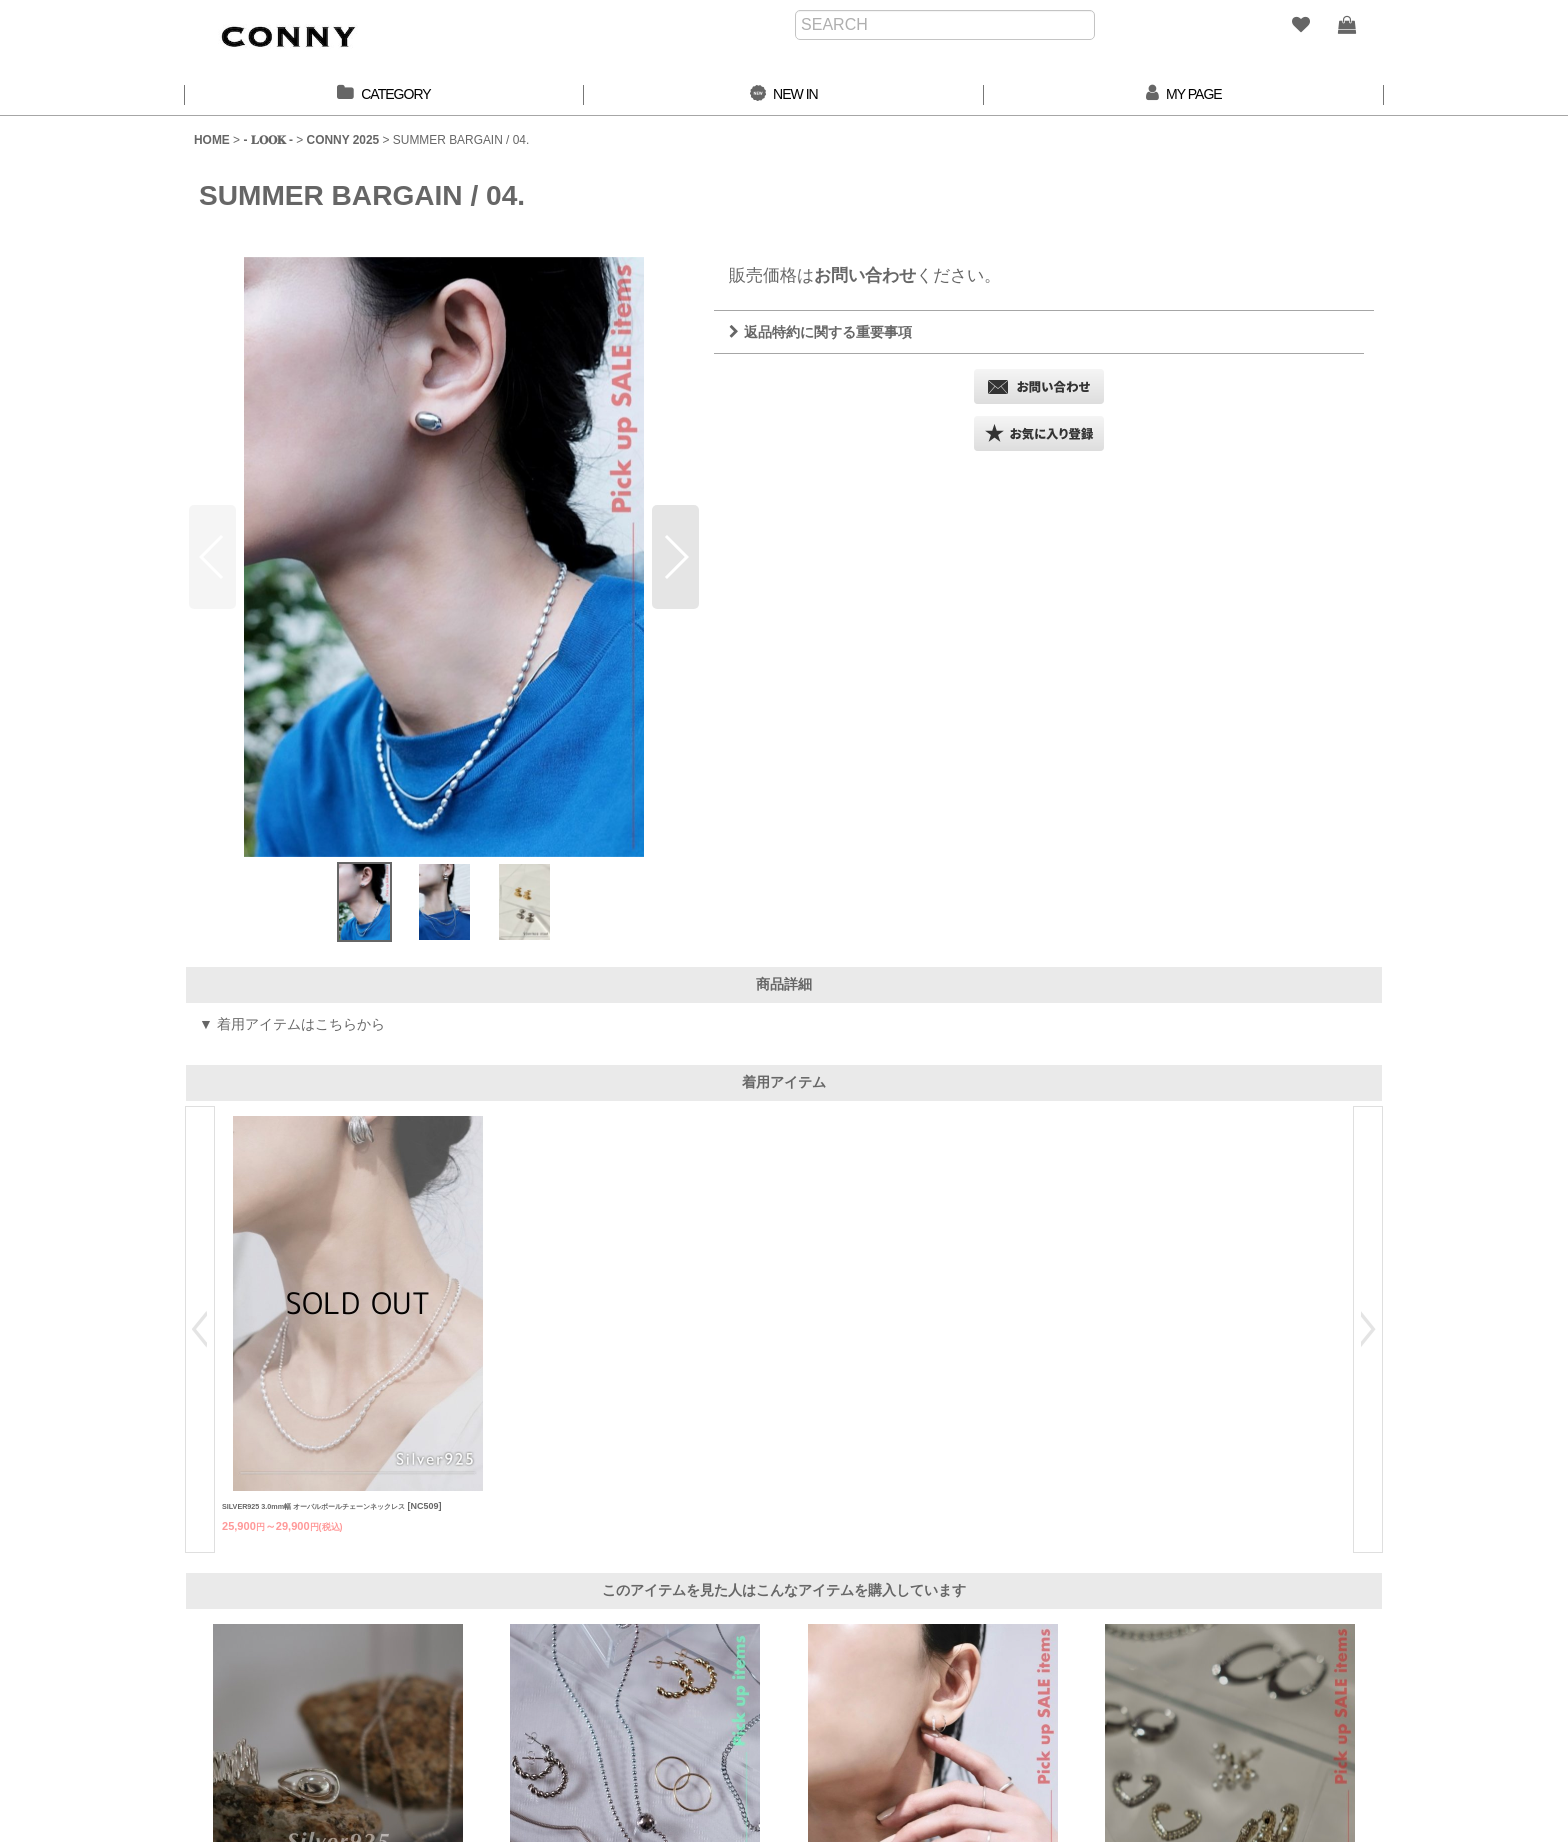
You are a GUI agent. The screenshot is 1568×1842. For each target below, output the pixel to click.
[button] (675, 557)
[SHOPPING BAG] (1346, 25)
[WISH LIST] (1300, 25)
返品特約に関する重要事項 (820, 332)
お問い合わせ (865, 275)
